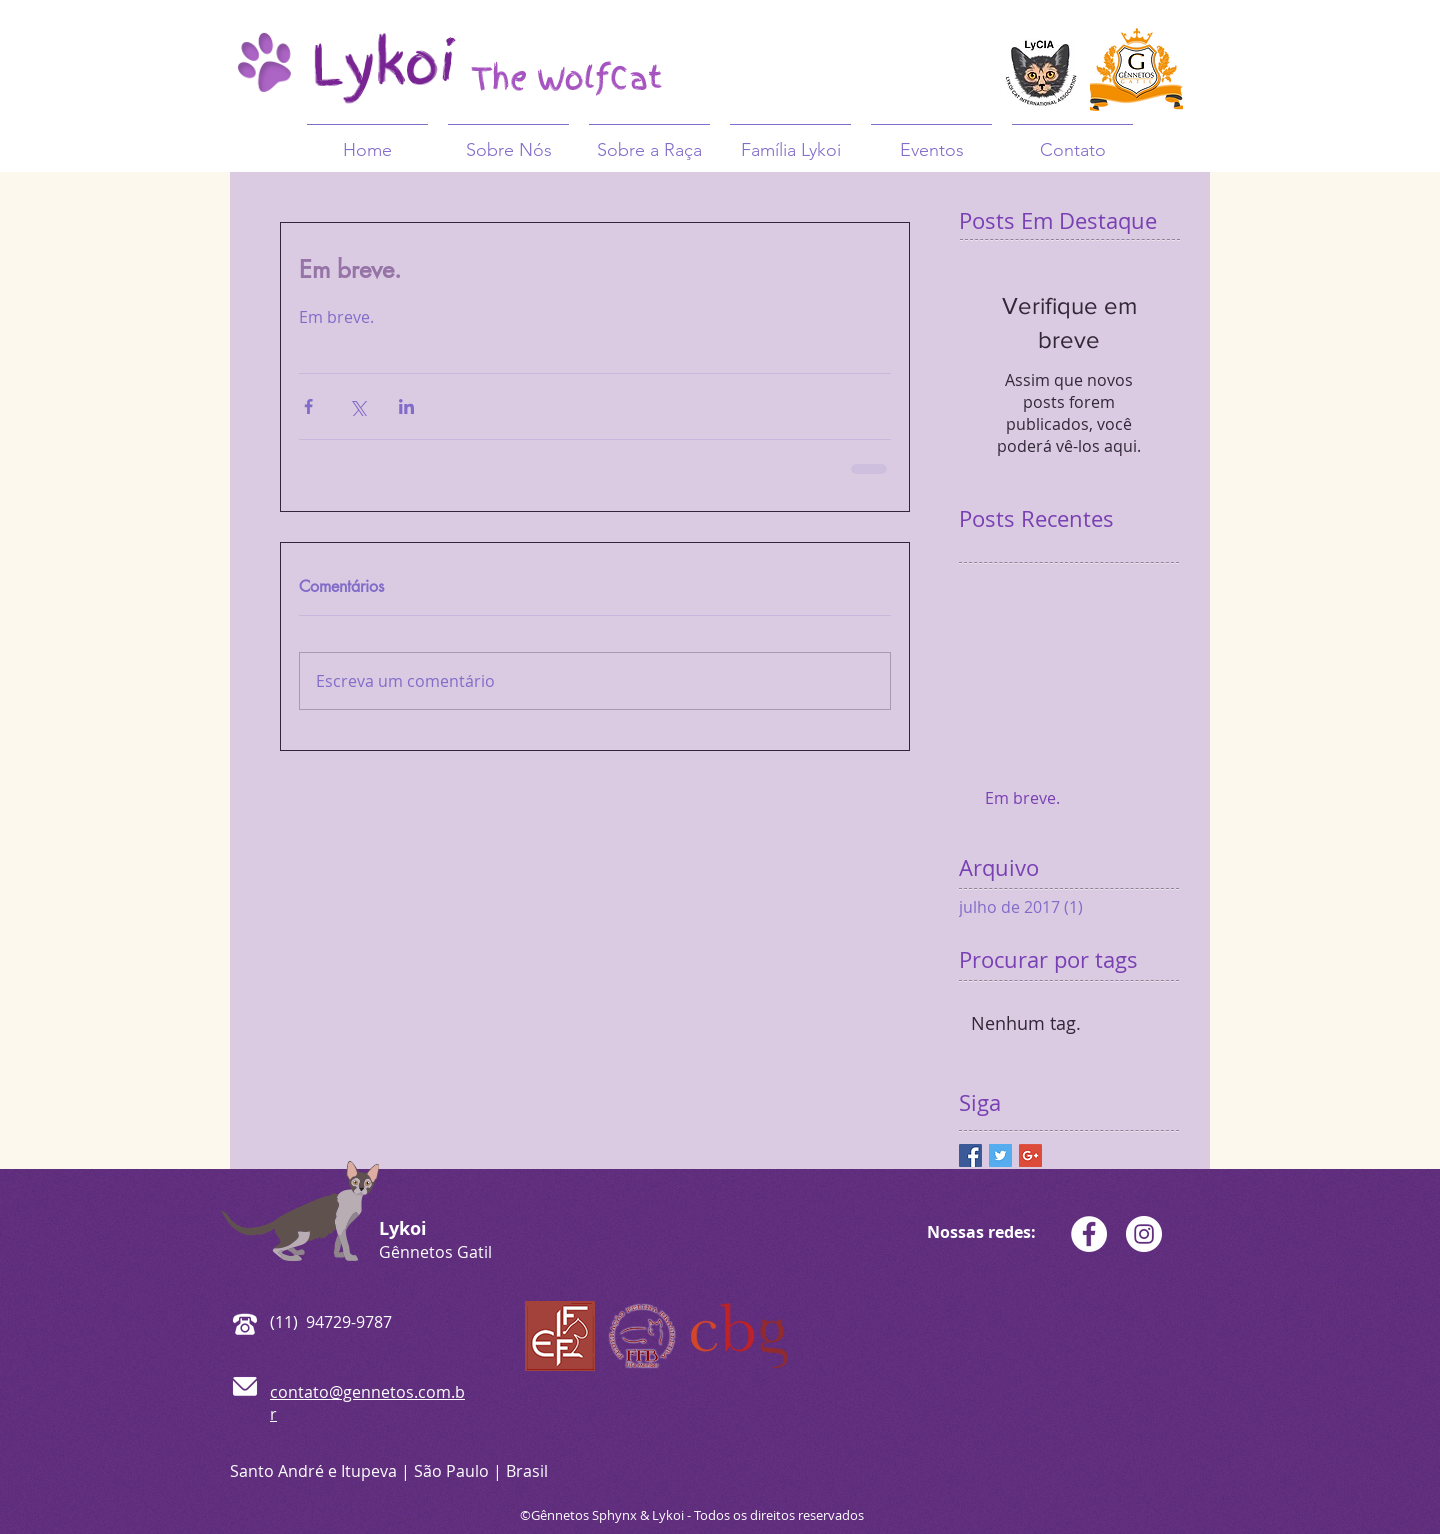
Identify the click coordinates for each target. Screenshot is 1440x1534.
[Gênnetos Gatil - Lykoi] (1089, 1234)
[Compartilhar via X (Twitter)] (357, 406)
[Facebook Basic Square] (970, 1155)
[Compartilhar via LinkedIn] (406, 406)
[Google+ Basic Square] (1030, 1155)
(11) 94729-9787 (331, 1322)
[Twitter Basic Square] (1000, 1155)
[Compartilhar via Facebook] (308, 406)
